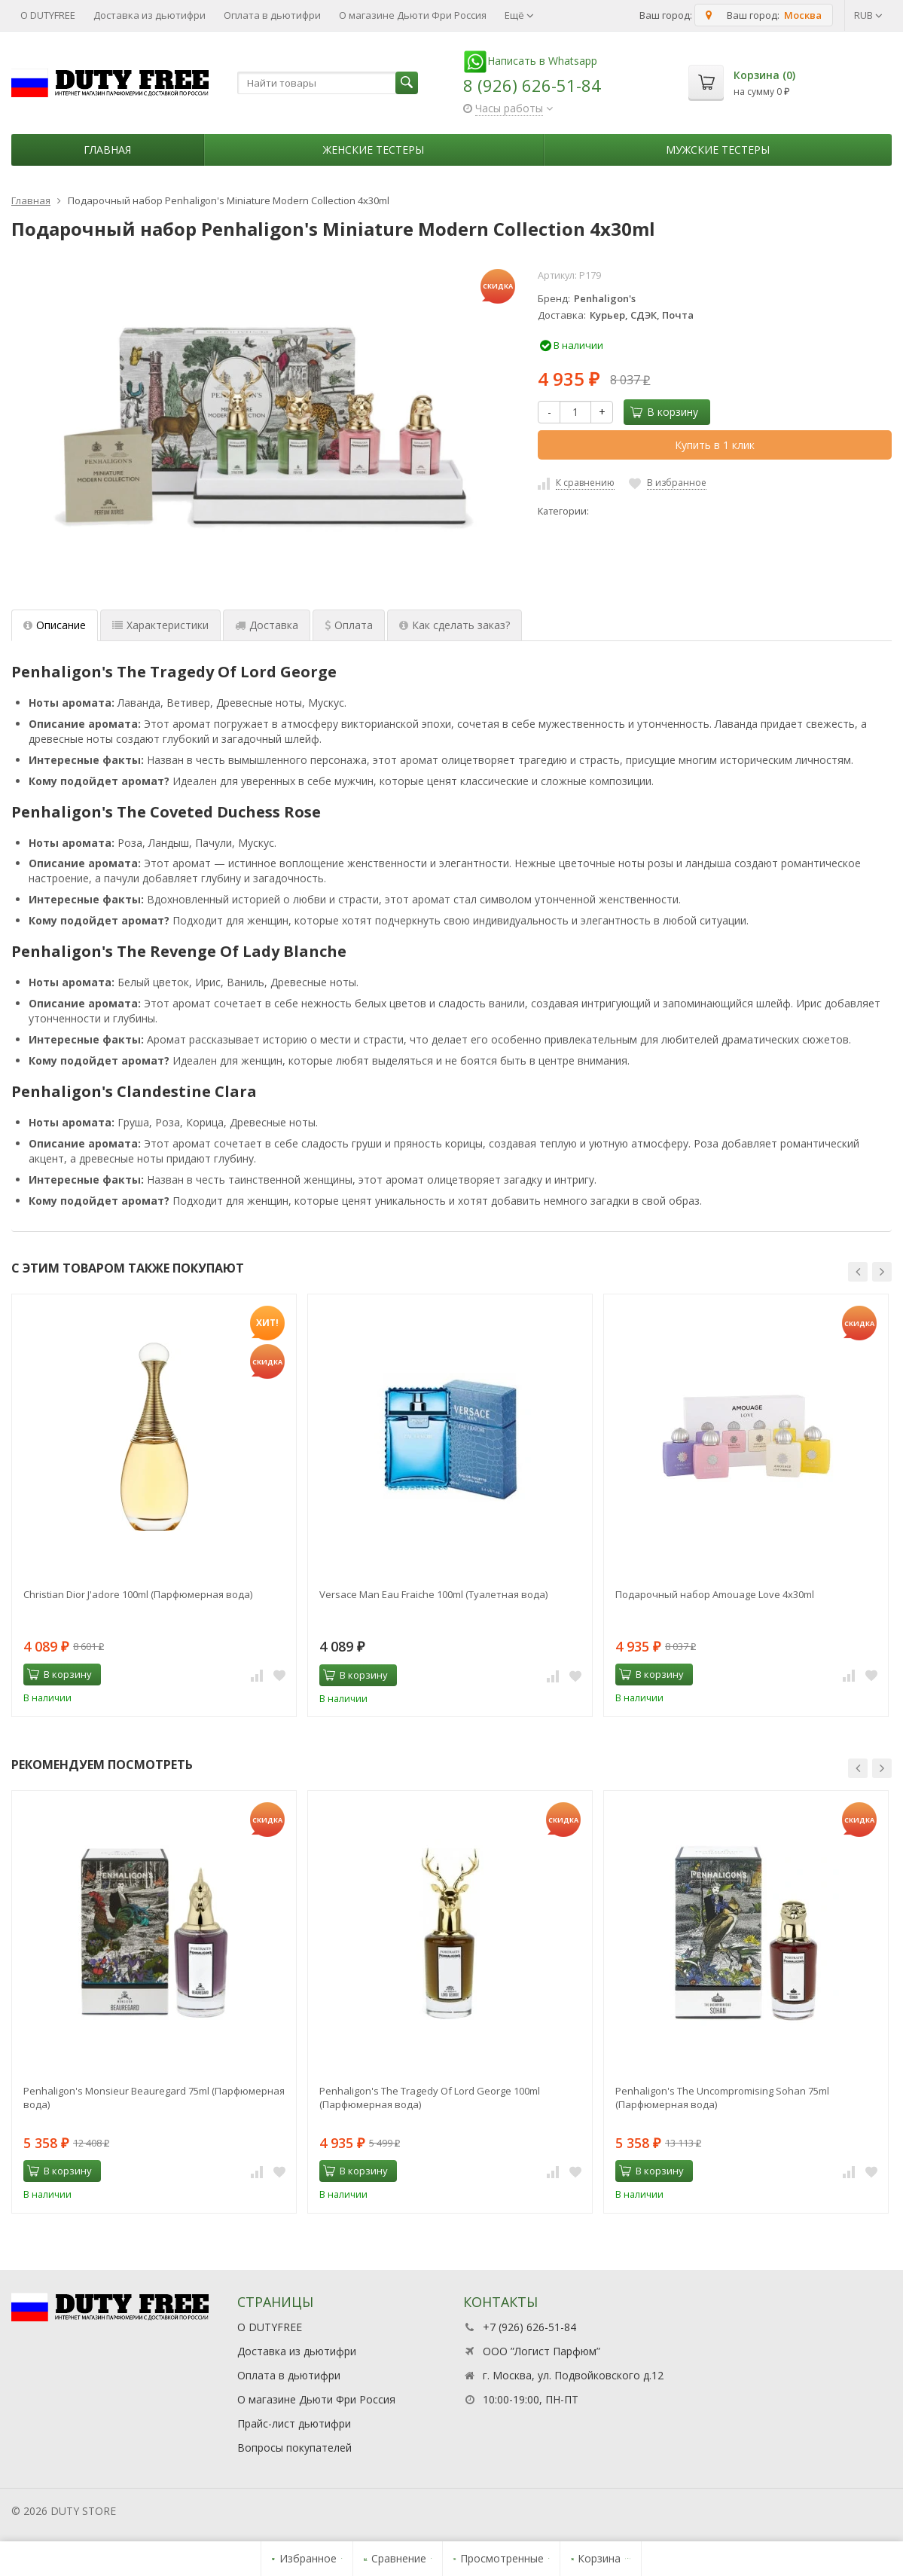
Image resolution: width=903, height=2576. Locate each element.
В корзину (664, 412)
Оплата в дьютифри (272, 15)
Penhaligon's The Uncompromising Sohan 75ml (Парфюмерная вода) (722, 2097)
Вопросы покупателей (294, 2447)
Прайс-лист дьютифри (294, 2423)
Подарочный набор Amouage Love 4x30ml (714, 1594)
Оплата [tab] (349, 625)
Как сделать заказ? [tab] (454, 625)
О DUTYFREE (47, 15)
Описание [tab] (54, 625)
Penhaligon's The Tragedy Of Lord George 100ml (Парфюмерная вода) (429, 2097)
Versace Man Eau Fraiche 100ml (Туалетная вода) (433, 1594)
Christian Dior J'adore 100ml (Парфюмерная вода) (137, 1594)
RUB (868, 15)
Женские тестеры (373, 149)
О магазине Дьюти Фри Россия (413, 15)
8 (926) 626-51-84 (532, 85)
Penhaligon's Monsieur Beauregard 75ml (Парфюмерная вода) (154, 2097)
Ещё (519, 15)
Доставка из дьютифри (149, 15)
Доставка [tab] (266, 625)
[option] (154, 1505)
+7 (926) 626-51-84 (529, 2327)
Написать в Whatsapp (530, 60)
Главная (107, 149)
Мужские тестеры (718, 149)
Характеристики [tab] (160, 625)
